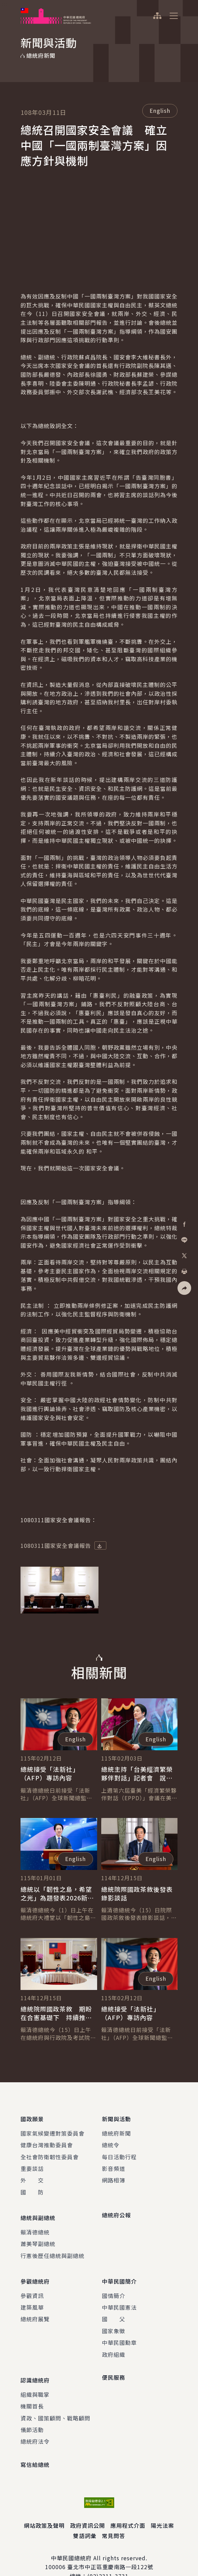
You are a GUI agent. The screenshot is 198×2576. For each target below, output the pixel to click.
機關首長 (32, 2388)
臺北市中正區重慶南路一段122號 (110, 2549)
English (159, 110)
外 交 (32, 2176)
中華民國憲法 (119, 2293)
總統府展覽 (35, 2305)
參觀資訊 (32, 2282)
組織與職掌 (35, 2376)
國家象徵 (113, 2317)
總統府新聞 (116, 2129)
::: (4, 4)
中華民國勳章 (119, 2329)
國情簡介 (113, 2282)
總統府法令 (35, 2423)
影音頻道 (113, 2164)
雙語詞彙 (84, 2517)
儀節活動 (32, 2411)
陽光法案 (162, 2507)
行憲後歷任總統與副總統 (52, 2246)
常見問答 (113, 2517)
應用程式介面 (127, 2507)
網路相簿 (113, 2176)
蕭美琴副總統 (38, 2235)
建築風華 (32, 2293)
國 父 (113, 2305)
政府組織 (113, 2341)
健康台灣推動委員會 (47, 2140)
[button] (184, 1288)
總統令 (110, 2140)
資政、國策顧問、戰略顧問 (55, 2399)
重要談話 (32, 2164)
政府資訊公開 (87, 2507)
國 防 (32, 2187)
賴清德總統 (35, 2223)
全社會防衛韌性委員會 (50, 2152)
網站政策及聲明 (44, 2507)
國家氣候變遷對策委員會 (52, 2129)
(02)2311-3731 (108, 2558)
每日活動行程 (119, 2152)
